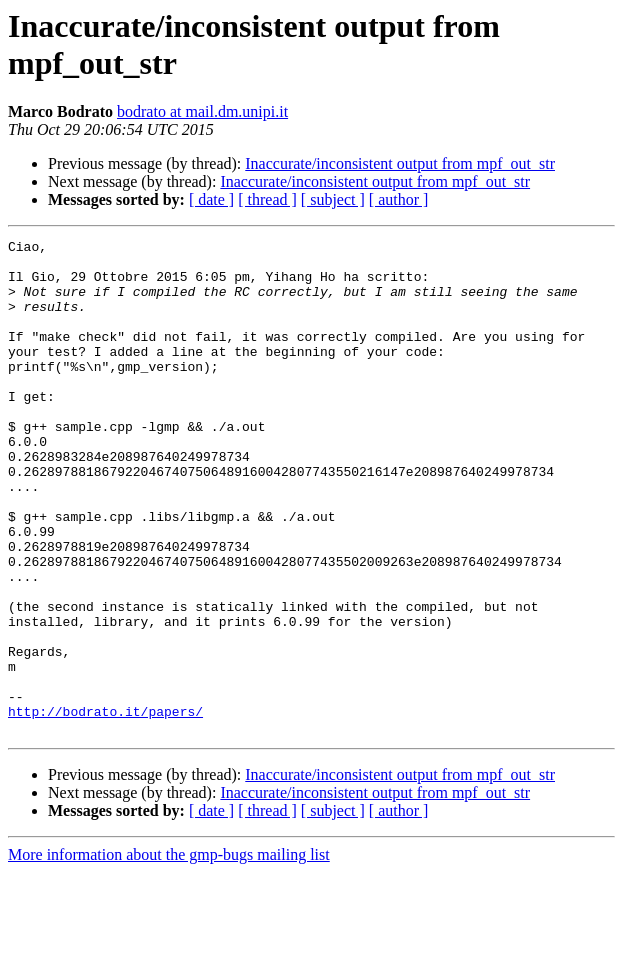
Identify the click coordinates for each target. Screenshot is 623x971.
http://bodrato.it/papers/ (105, 807)
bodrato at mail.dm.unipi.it (202, 111)
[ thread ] (267, 199)
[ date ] (211, 199)
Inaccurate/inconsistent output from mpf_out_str (400, 163)
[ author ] (399, 199)
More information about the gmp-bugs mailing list (169, 953)
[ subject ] (333, 199)
